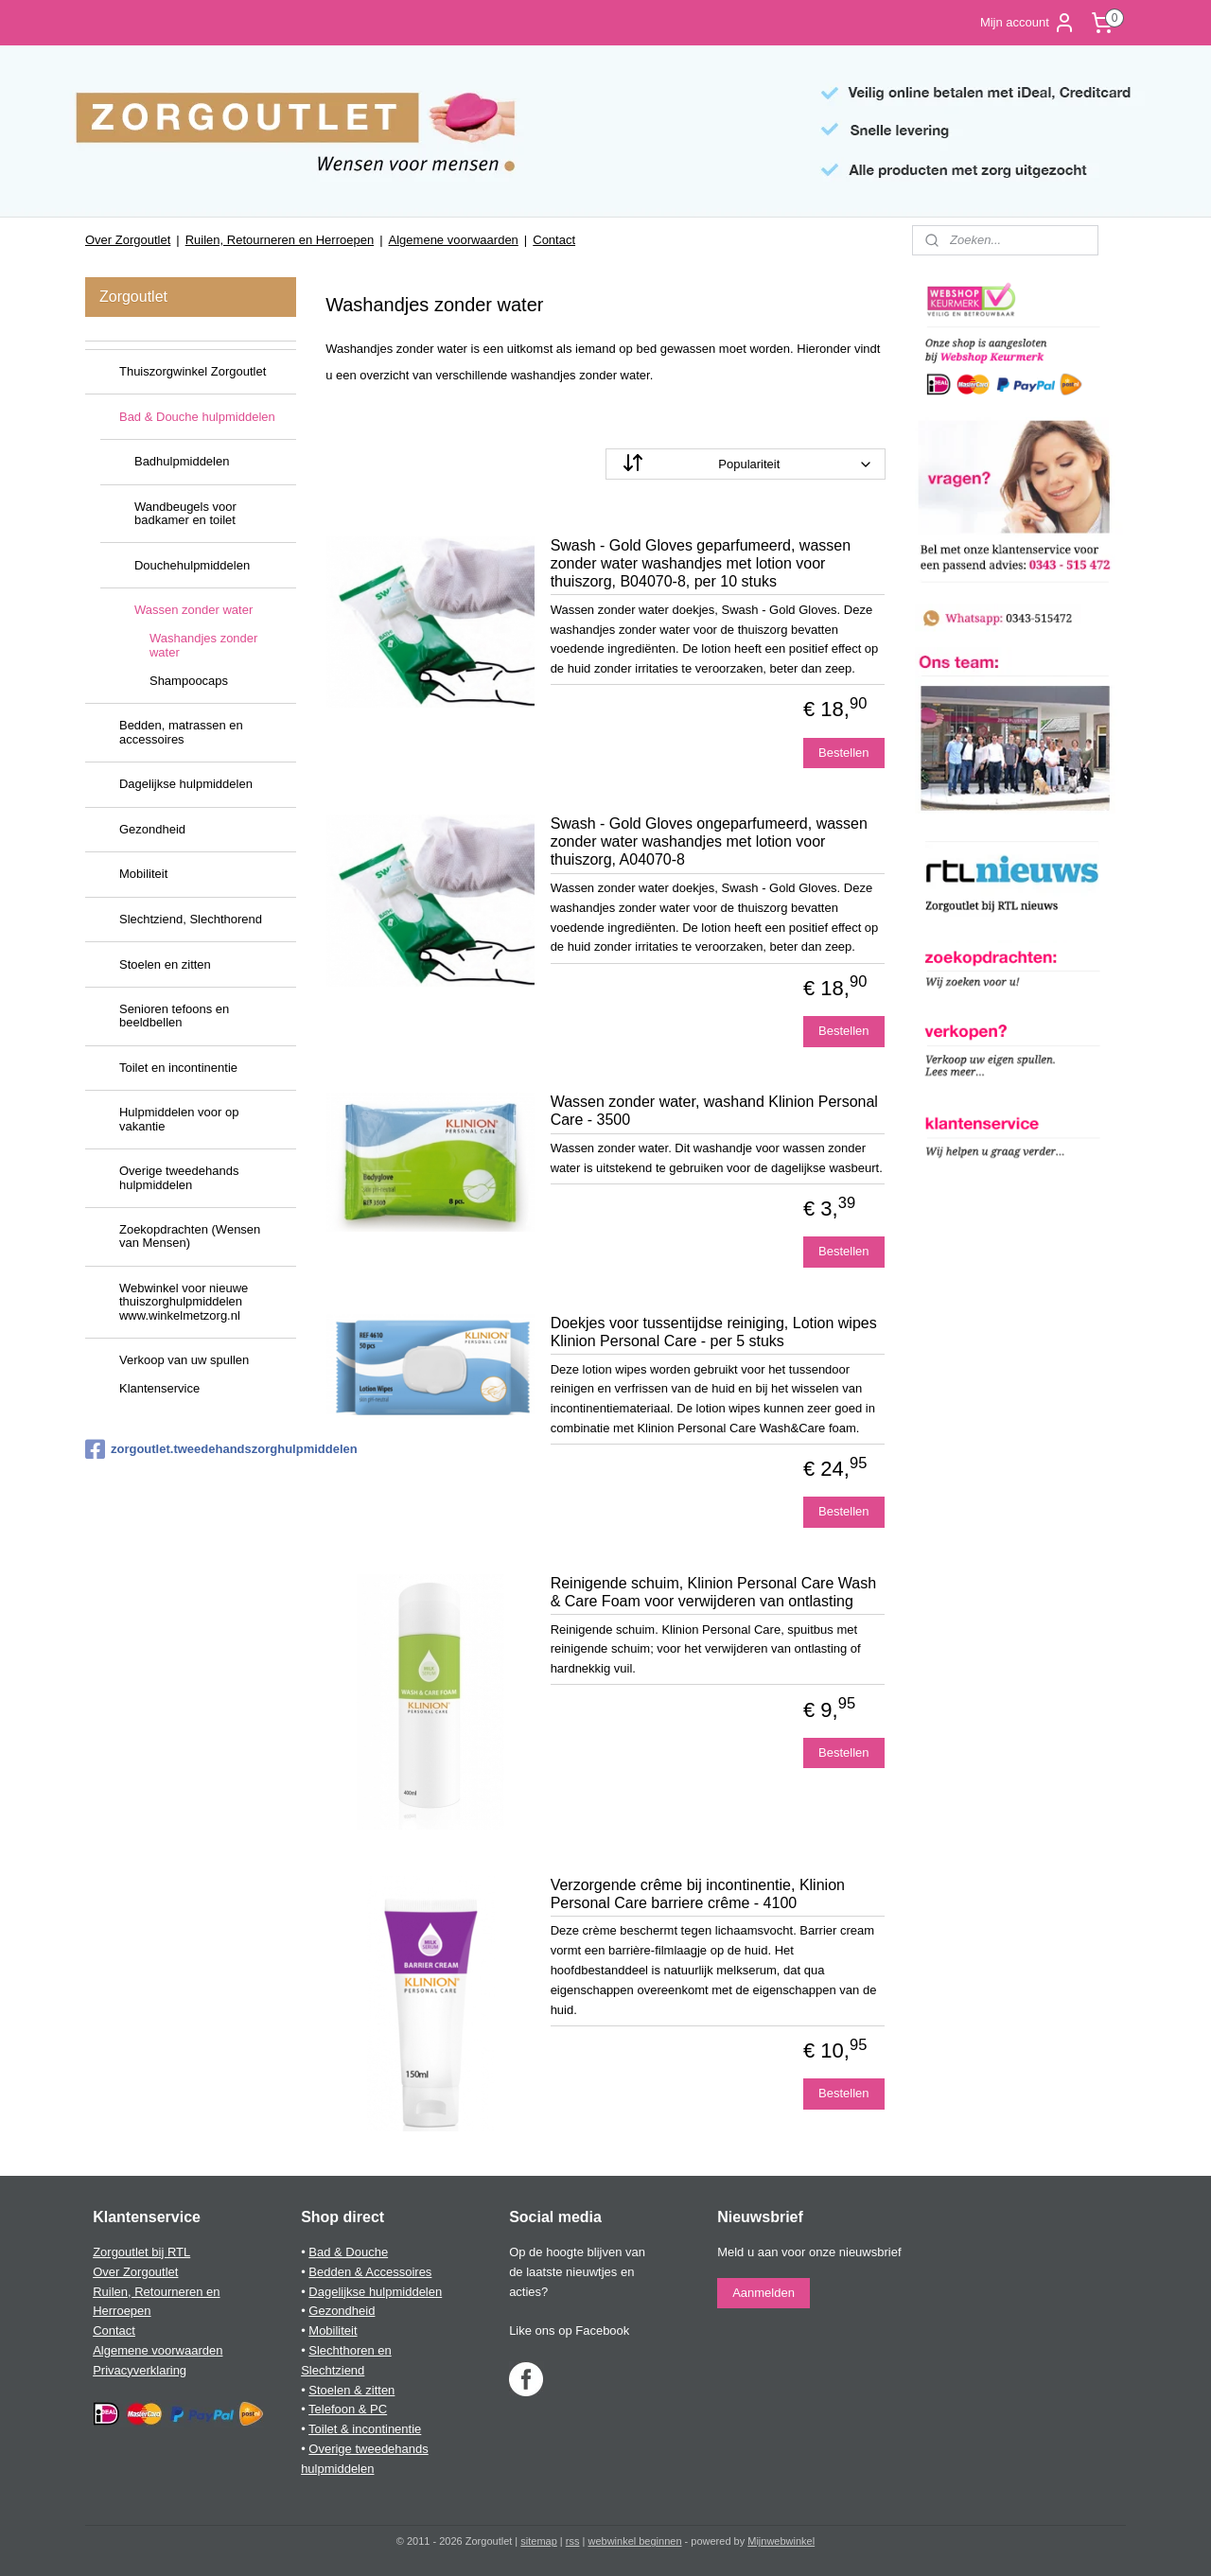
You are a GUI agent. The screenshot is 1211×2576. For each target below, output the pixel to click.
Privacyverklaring (139, 2370)
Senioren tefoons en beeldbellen (174, 1015)
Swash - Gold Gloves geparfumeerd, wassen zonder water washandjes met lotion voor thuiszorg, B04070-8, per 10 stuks (701, 563)
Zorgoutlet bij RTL (141, 2252)
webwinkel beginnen (634, 2541)
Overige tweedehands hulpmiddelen (178, 1177)
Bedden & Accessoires (369, 2272)
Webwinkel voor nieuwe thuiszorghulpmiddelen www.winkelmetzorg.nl (183, 1302)
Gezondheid (152, 829)
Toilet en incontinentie (178, 1067)
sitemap (538, 2541)
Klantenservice (159, 1388)
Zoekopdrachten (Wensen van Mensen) (189, 1236)
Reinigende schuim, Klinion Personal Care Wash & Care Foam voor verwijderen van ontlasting (713, 1592)
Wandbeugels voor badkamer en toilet (185, 513)
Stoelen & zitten (351, 2390)
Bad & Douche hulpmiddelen (197, 417)
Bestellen (843, 752)
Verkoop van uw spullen (184, 1360)
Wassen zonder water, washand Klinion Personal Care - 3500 (714, 1111)
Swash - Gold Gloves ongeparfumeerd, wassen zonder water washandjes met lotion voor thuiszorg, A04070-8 (709, 841)
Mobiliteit (143, 874)
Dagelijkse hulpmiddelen (186, 784)
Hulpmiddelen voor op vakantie (178, 1118)
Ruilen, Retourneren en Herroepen (279, 240)
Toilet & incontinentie (364, 2429)
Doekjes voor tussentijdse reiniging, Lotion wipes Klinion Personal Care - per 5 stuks (714, 1332)
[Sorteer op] (745, 464)
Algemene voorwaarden (453, 240)
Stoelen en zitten (165, 964)
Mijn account (1028, 22)
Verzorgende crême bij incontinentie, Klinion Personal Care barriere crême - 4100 (698, 1894)
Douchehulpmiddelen (192, 565)
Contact (554, 240)
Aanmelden (763, 2293)
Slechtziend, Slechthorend (190, 919)
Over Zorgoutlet (127, 240)
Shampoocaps (188, 681)
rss (573, 2541)
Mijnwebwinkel (781, 2541)
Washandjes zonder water (203, 644)
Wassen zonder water (193, 610)
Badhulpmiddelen (181, 461)
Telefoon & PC (347, 2409)
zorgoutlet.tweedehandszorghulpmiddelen (190, 1449)
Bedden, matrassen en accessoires (181, 731)
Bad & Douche (348, 2252)
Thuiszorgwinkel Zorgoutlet (192, 371)
